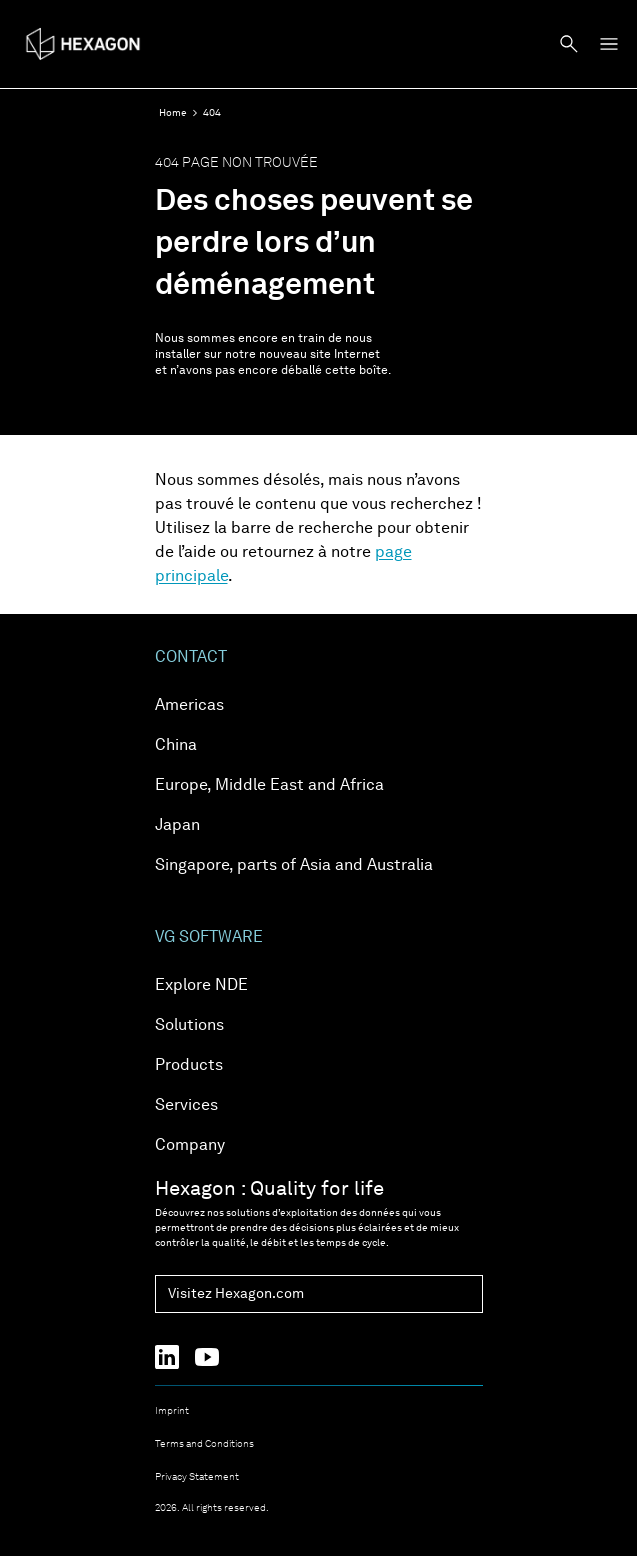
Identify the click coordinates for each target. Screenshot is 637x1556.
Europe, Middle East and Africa (269, 786)
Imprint (172, 1411)
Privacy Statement (197, 1477)
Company (190, 1146)
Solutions (189, 1026)
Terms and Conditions (204, 1444)
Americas (189, 706)
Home (173, 113)
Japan (177, 826)
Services (186, 1106)
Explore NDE (201, 986)
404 (212, 113)
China (176, 746)
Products (189, 1066)
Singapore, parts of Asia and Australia (294, 866)
